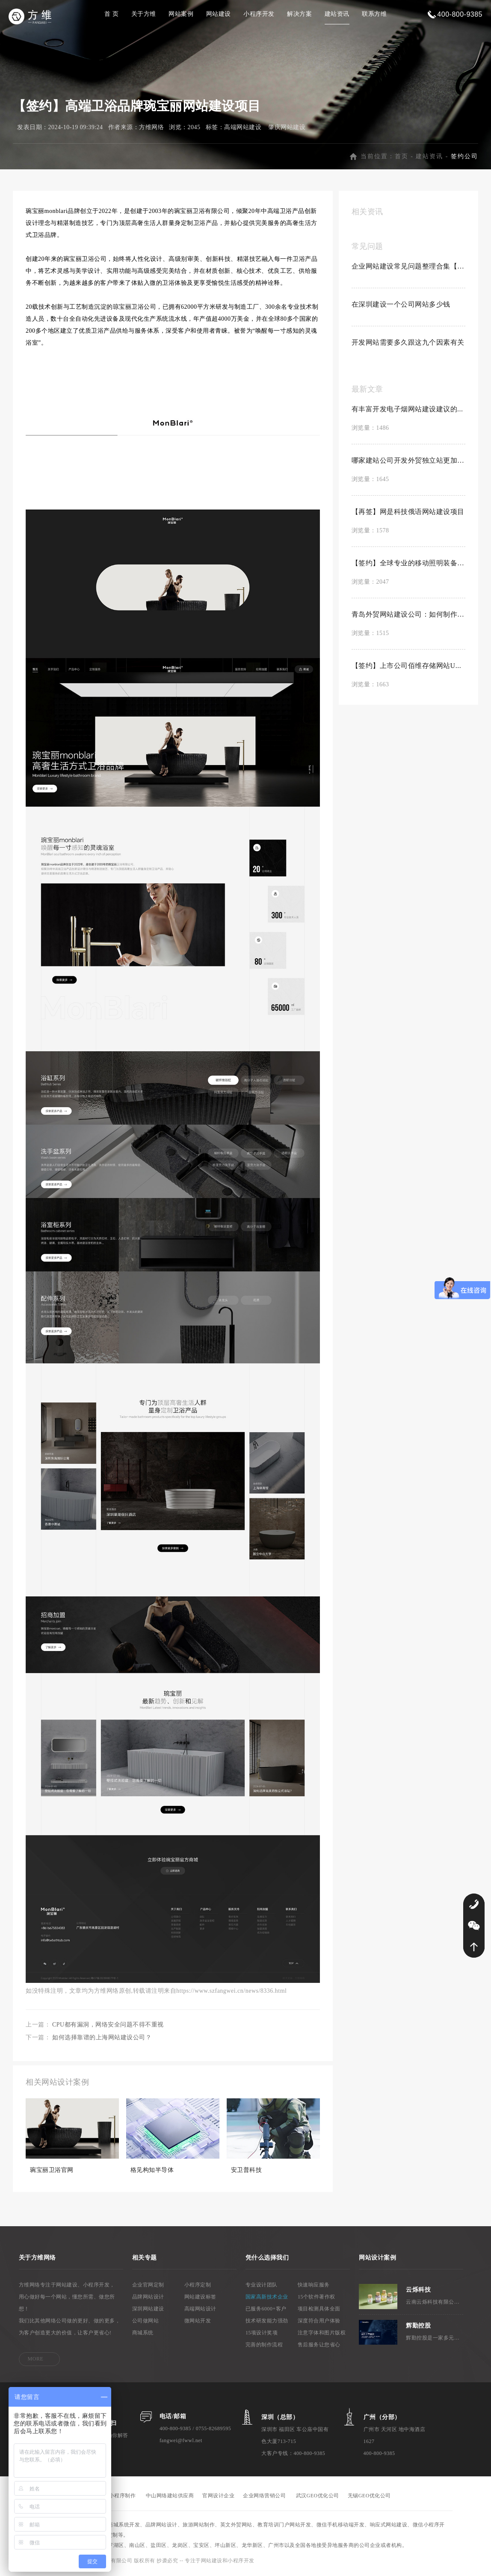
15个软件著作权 (316, 2298)
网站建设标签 (200, 2298)
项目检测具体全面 (319, 2310)
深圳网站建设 (148, 2310)
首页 (401, 158)
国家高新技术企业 (267, 2298)
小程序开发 (259, 14)
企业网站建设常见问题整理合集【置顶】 (408, 268)
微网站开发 (197, 2322)
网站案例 (181, 14)
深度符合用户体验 (319, 2322)
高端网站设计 (200, 2310)
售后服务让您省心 (319, 2346)
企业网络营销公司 (264, 2497)
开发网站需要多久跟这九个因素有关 (408, 344)
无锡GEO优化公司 (369, 2497)
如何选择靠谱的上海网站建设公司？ (101, 2039)
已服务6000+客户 (266, 2310)
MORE (36, 2360)
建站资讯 (337, 14)
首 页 (111, 14)
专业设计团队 (262, 2286)
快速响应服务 (314, 2286)
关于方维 (143, 14)
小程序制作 (122, 2497)
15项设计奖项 (262, 2334)
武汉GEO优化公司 (317, 2497)
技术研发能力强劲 (267, 2322)
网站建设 (218, 14)
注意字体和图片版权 (322, 2334)
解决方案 (299, 14)
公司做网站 (145, 2322)
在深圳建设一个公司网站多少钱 (401, 306)
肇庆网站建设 (286, 129)
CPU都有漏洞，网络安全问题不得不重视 (108, 2026)
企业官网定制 (148, 2286)
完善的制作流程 (264, 2346)
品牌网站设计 (148, 2298)
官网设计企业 (218, 2497)
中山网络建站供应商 (170, 2497)
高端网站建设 (242, 129)
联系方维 (374, 14)
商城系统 (143, 2334)
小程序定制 (197, 2286)
